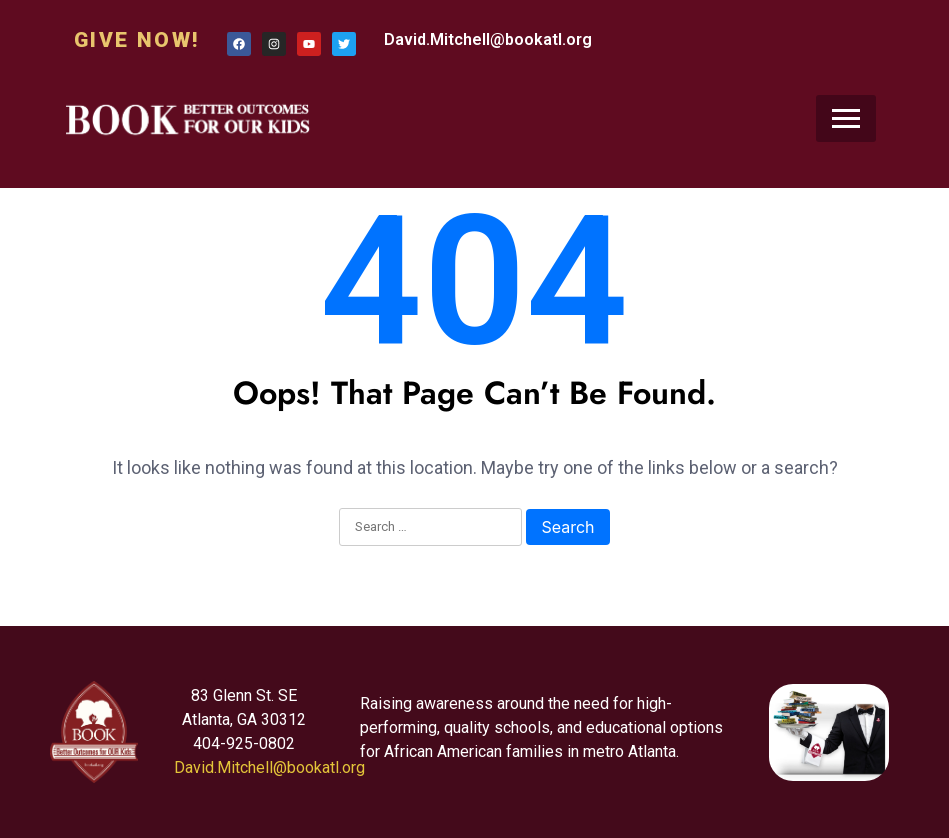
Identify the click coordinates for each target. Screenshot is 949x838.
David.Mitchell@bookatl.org (488, 39)
